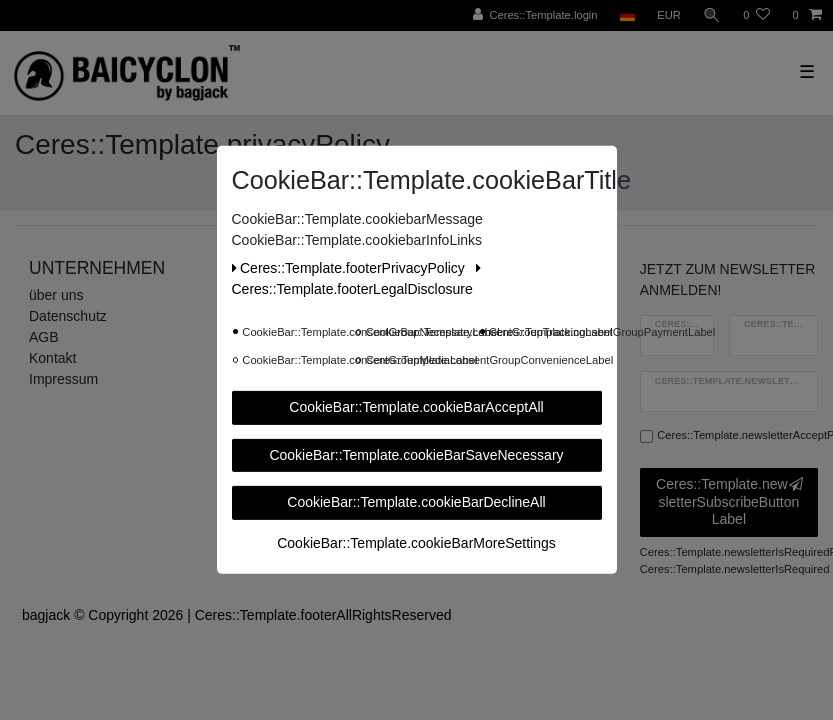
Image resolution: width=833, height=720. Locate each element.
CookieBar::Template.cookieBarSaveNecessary (416, 454)
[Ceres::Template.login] (535, 15)
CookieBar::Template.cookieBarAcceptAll (416, 407)
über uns (56, 295)
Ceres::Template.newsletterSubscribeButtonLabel (729, 501)
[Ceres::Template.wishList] (756, 15)
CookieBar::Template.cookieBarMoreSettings (416, 542)
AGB (44, 337)
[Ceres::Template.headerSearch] (712, 15)
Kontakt (52, 358)
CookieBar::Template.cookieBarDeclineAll (416, 502)
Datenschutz (68, 316)
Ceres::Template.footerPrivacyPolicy (350, 268)
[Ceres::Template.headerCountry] (627, 15)
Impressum (63, 379)
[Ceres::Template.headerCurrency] (669, 15)
